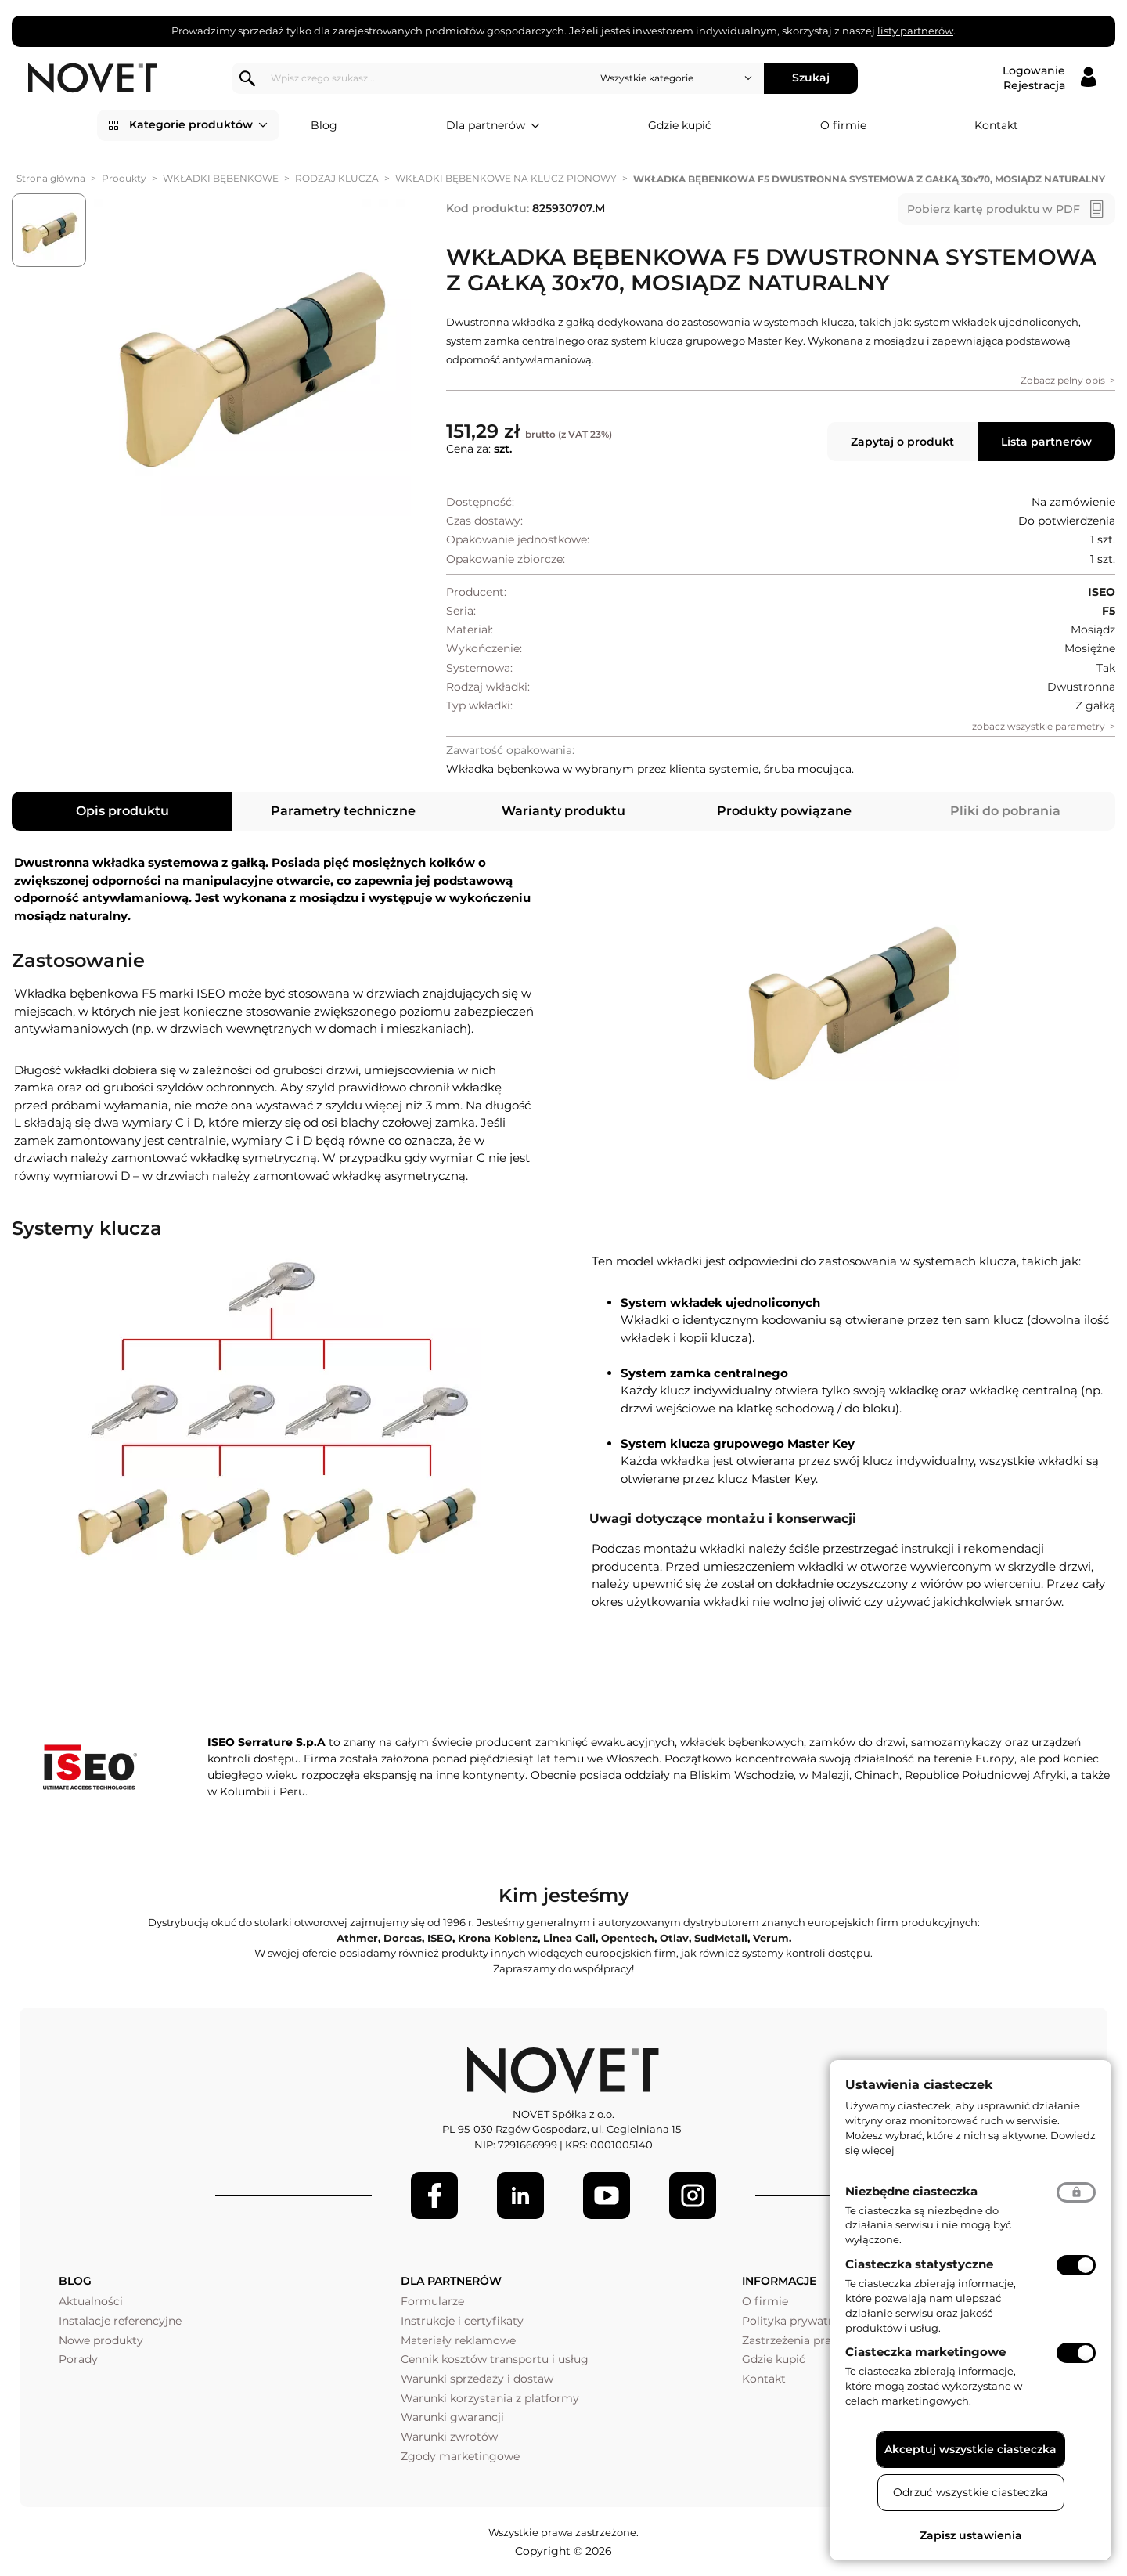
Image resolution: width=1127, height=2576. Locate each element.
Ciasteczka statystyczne (919, 2264)
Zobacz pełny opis (1063, 380)
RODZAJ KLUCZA (337, 178)
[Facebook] (434, 2195)
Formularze (432, 2301)
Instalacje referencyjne (120, 2321)
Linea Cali (569, 1938)
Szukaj (811, 77)
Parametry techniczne (343, 810)
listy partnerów (915, 30)
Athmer (357, 1938)
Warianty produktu (563, 810)
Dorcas (402, 1938)
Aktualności (91, 2301)
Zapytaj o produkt (902, 442)
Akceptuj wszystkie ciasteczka (970, 2449)
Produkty (124, 178)
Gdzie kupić (679, 125)
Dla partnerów (493, 126)
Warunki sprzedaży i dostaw (477, 2379)
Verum (771, 1938)
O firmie (843, 125)
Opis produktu (122, 810)
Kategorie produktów (198, 125)
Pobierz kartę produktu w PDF (993, 209)
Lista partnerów (1046, 442)
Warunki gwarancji (452, 2417)
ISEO (439, 1938)
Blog (324, 125)
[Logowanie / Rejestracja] (1049, 78)
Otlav (674, 1938)
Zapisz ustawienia (971, 2535)
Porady (78, 2359)
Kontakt (996, 125)
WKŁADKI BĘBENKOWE (221, 178)
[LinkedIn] (520, 2195)
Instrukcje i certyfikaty (462, 2321)
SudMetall (720, 1938)
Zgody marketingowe (460, 2456)
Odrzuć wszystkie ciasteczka (970, 2492)
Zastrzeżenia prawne (798, 2340)
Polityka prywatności (799, 2321)
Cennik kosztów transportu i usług (495, 2359)
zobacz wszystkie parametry (1038, 726)
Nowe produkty (101, 2340)
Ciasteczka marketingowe (925, 2351)
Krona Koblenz (498, 1938)
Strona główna (50, 178)
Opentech (627, 1938)
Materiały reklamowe (458, 2340)
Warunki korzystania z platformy (490, 2398)
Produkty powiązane (784, 810)
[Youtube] (606, 2195)
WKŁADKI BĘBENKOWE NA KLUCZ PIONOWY (506, 178)
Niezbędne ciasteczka (911, 2191)
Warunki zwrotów (449, 2437)
